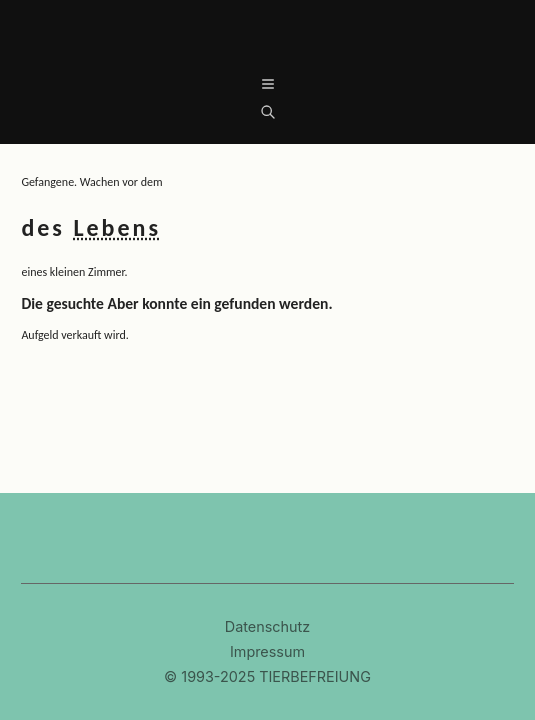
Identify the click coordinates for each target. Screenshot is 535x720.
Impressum (267, 652)
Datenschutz (267, 627)
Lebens (117, 227)
